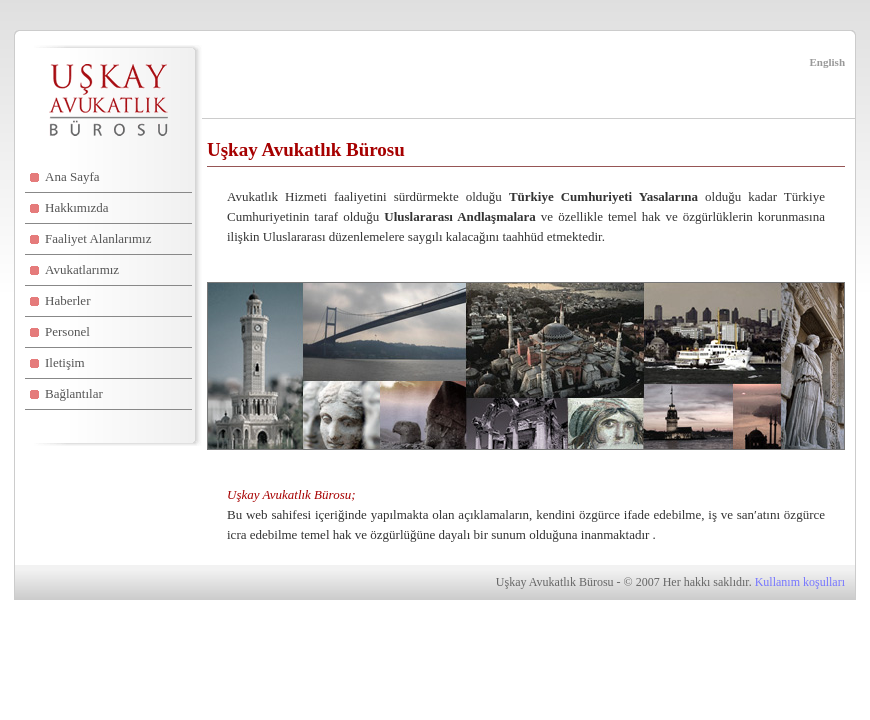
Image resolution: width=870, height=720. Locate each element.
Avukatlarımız (82, 269)
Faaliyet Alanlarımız (98, 238)
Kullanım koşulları (800, 582)
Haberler (67, 300)
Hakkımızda (77, 207)
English (827, 62)
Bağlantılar (74, 393)
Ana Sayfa (72, 176)
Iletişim (65, 362)
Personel (67, 331)
